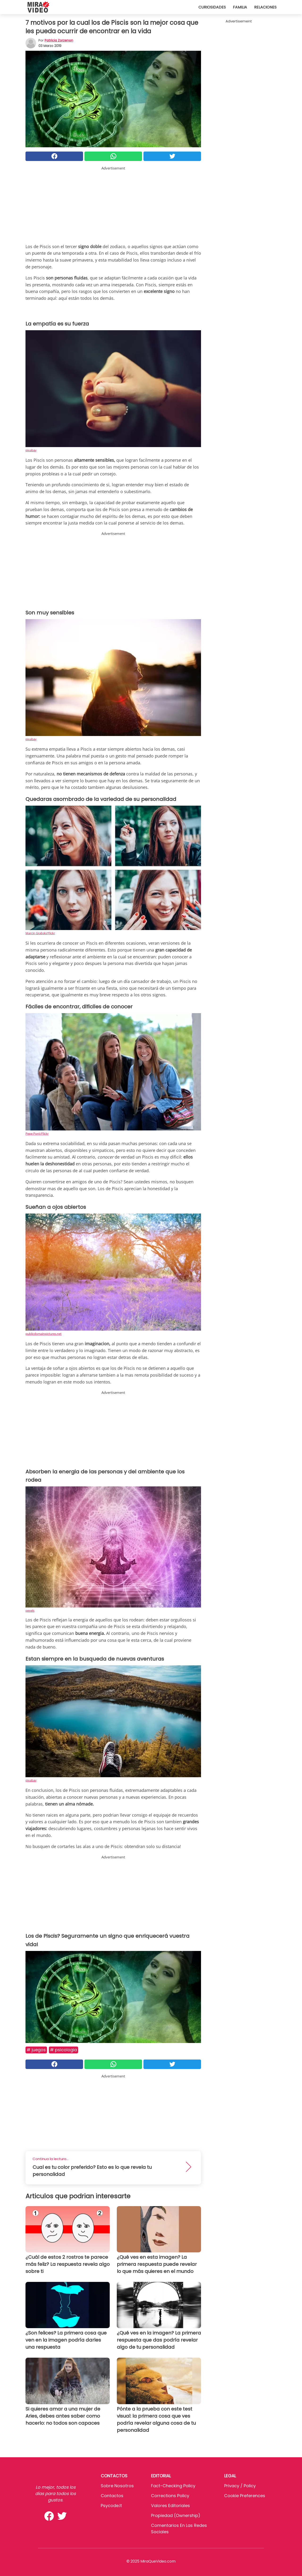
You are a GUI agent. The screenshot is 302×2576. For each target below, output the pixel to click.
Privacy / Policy (240, 2486)
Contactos (112, 2496)
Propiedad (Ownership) (175, 2515)
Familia (240, 7)
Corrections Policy (170, 2496)
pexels (29, 1610)
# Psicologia (63, 2050)
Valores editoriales (170, 2505)
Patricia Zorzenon (59, 40)
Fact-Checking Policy (173, 2486)
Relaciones (265, 7)
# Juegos (36, 2050)
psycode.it (111, 2505)
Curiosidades (212, 7)
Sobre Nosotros (117, 2486)
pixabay (31, 450)
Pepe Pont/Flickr (37, 1133)
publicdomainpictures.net (43, 1334)
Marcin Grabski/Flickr (40, 933)
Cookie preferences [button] (244, 2496)
